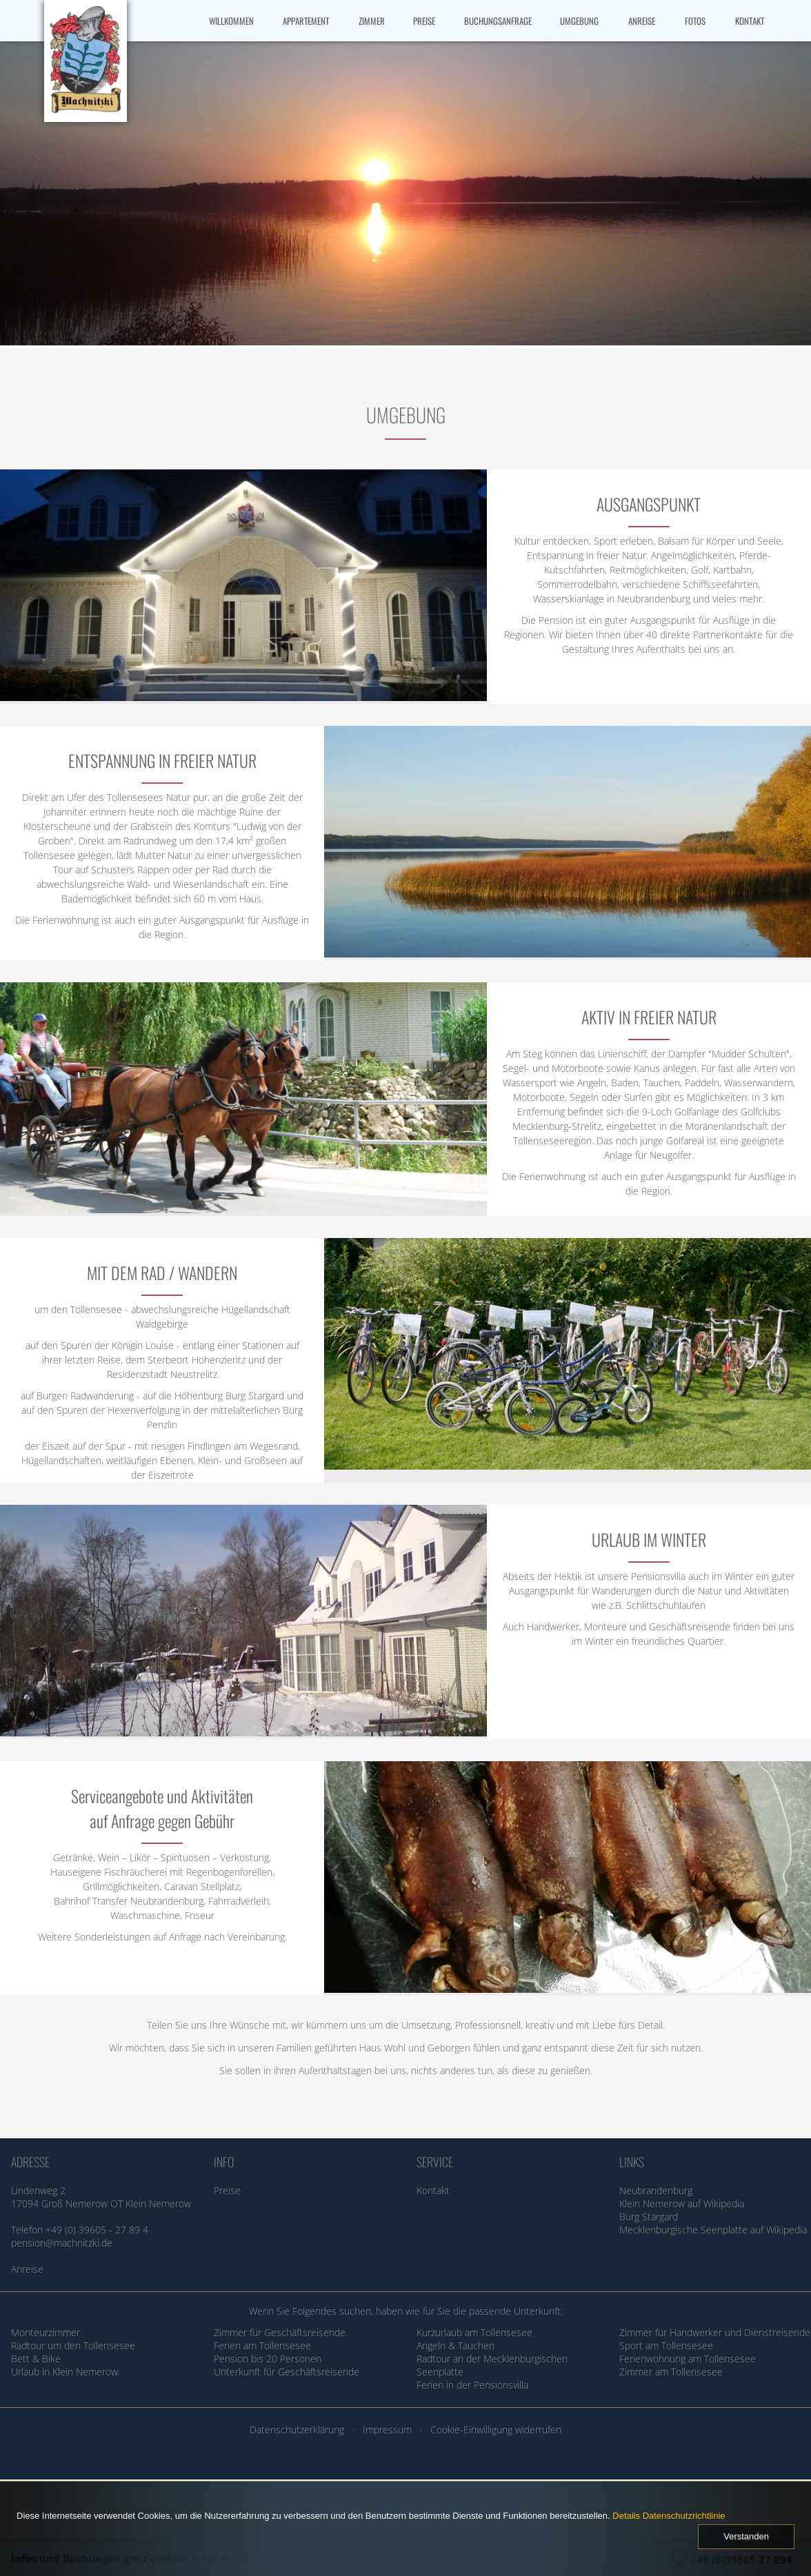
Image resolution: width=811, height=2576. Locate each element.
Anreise (27, 2268)
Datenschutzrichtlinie (684, 2516)
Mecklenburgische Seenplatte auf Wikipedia (713, 2229)
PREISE (424, 21)
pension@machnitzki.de (61, 2242)
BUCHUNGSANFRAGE (498, 21)
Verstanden (746, 2536)
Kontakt (433, 2190)
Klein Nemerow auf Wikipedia (681, 2203)
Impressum (387, 2429)
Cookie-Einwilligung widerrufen (495, 2429)
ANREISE (641, 21)
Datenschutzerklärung (297, 2429)
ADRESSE (30, 2162)
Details (626, 2516)
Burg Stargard (648, 2216)
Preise (227, 2190)
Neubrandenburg (655, 2190)
